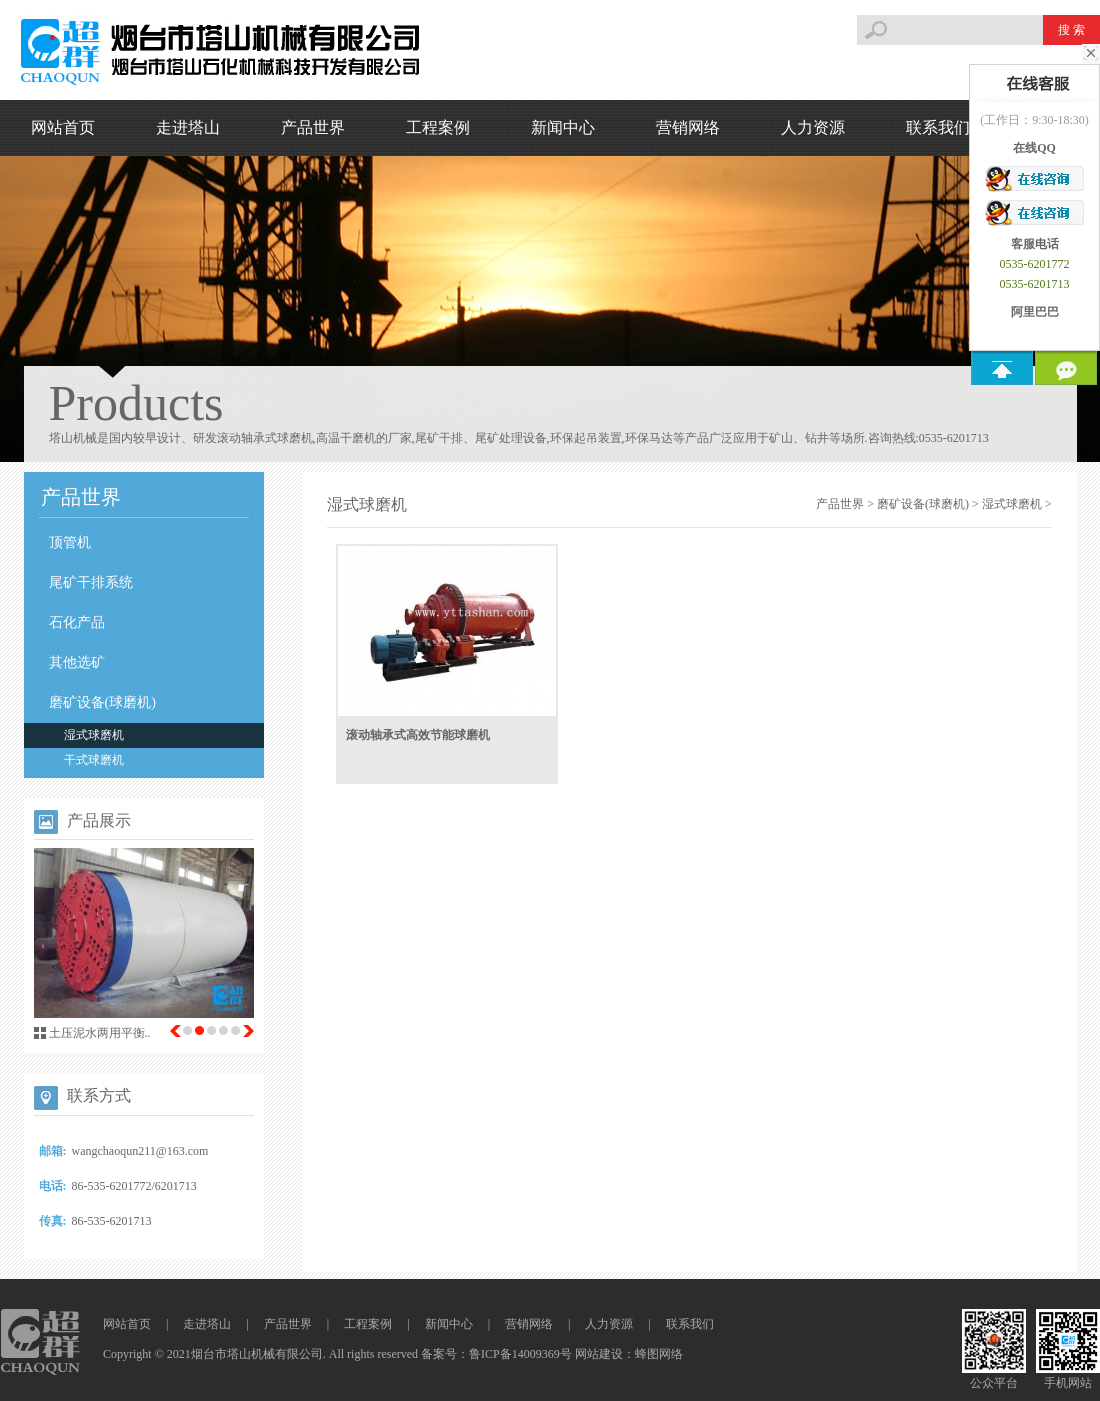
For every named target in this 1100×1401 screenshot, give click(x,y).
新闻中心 (563, 127)
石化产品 (77, 622)
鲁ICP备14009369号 (520, 1354)
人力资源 (813, 127)
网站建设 (599, 1354)
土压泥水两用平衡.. (100, 1033)
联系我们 (938, 127)
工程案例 (438, 127)
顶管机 (70, 542)
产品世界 (313, 127)
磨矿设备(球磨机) (102, 702)
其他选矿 (77, 662)
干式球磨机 (94, 760)
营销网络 (688, 127)
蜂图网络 (659, 1354)
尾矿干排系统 (91, 582)
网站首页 (63, 127)
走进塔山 (188, 127)
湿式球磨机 (94, 735)
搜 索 (1071, 30)
